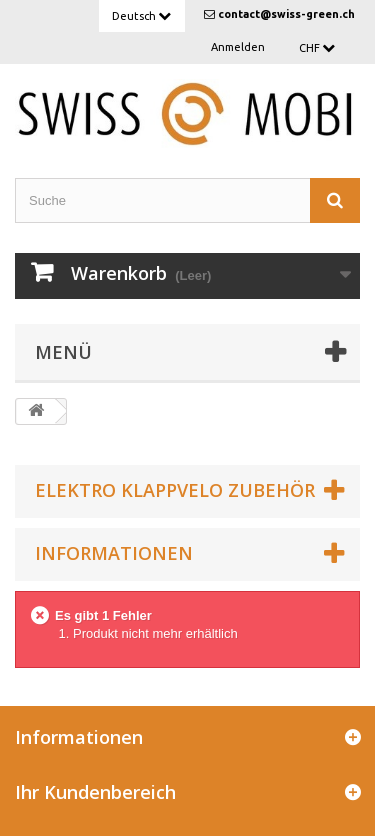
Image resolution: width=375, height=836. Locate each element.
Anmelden (238, 47)
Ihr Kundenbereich (95, 792)
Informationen (114, 553)
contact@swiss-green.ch (286, 14)
